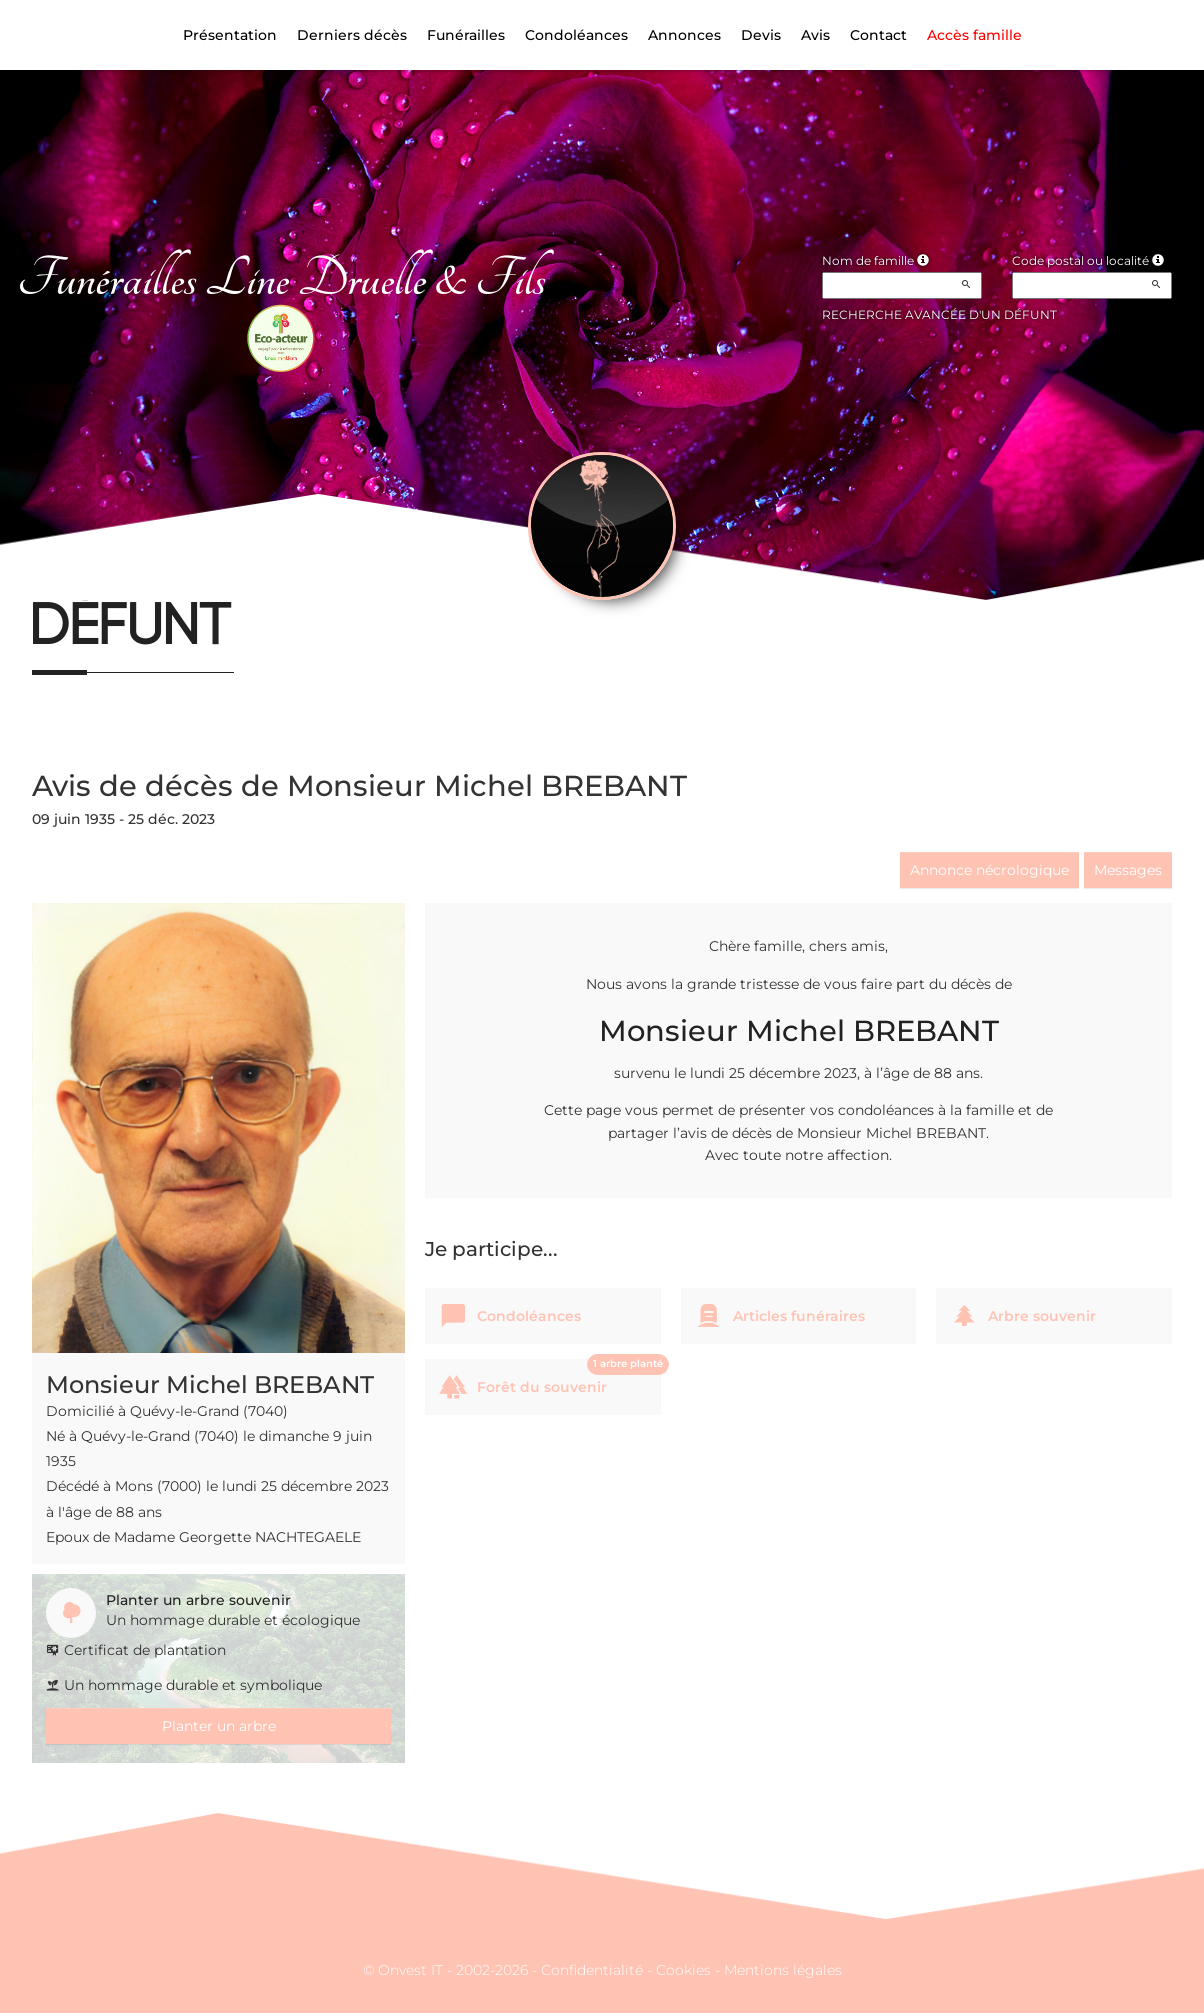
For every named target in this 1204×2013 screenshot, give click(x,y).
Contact (878, 35)
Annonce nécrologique (989, 870)
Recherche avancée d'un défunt (939, 314)
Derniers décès (352, 35)
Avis (815, 35)
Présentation (230, 35)
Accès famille (974, 35)
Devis (761, 35)
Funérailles (466, 35)
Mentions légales (783, 1970)
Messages (1128, 870)
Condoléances (576, 35)
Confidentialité (592, 1970)
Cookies (683, 1970)
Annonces (684, 35)
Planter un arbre (219, 1726)
